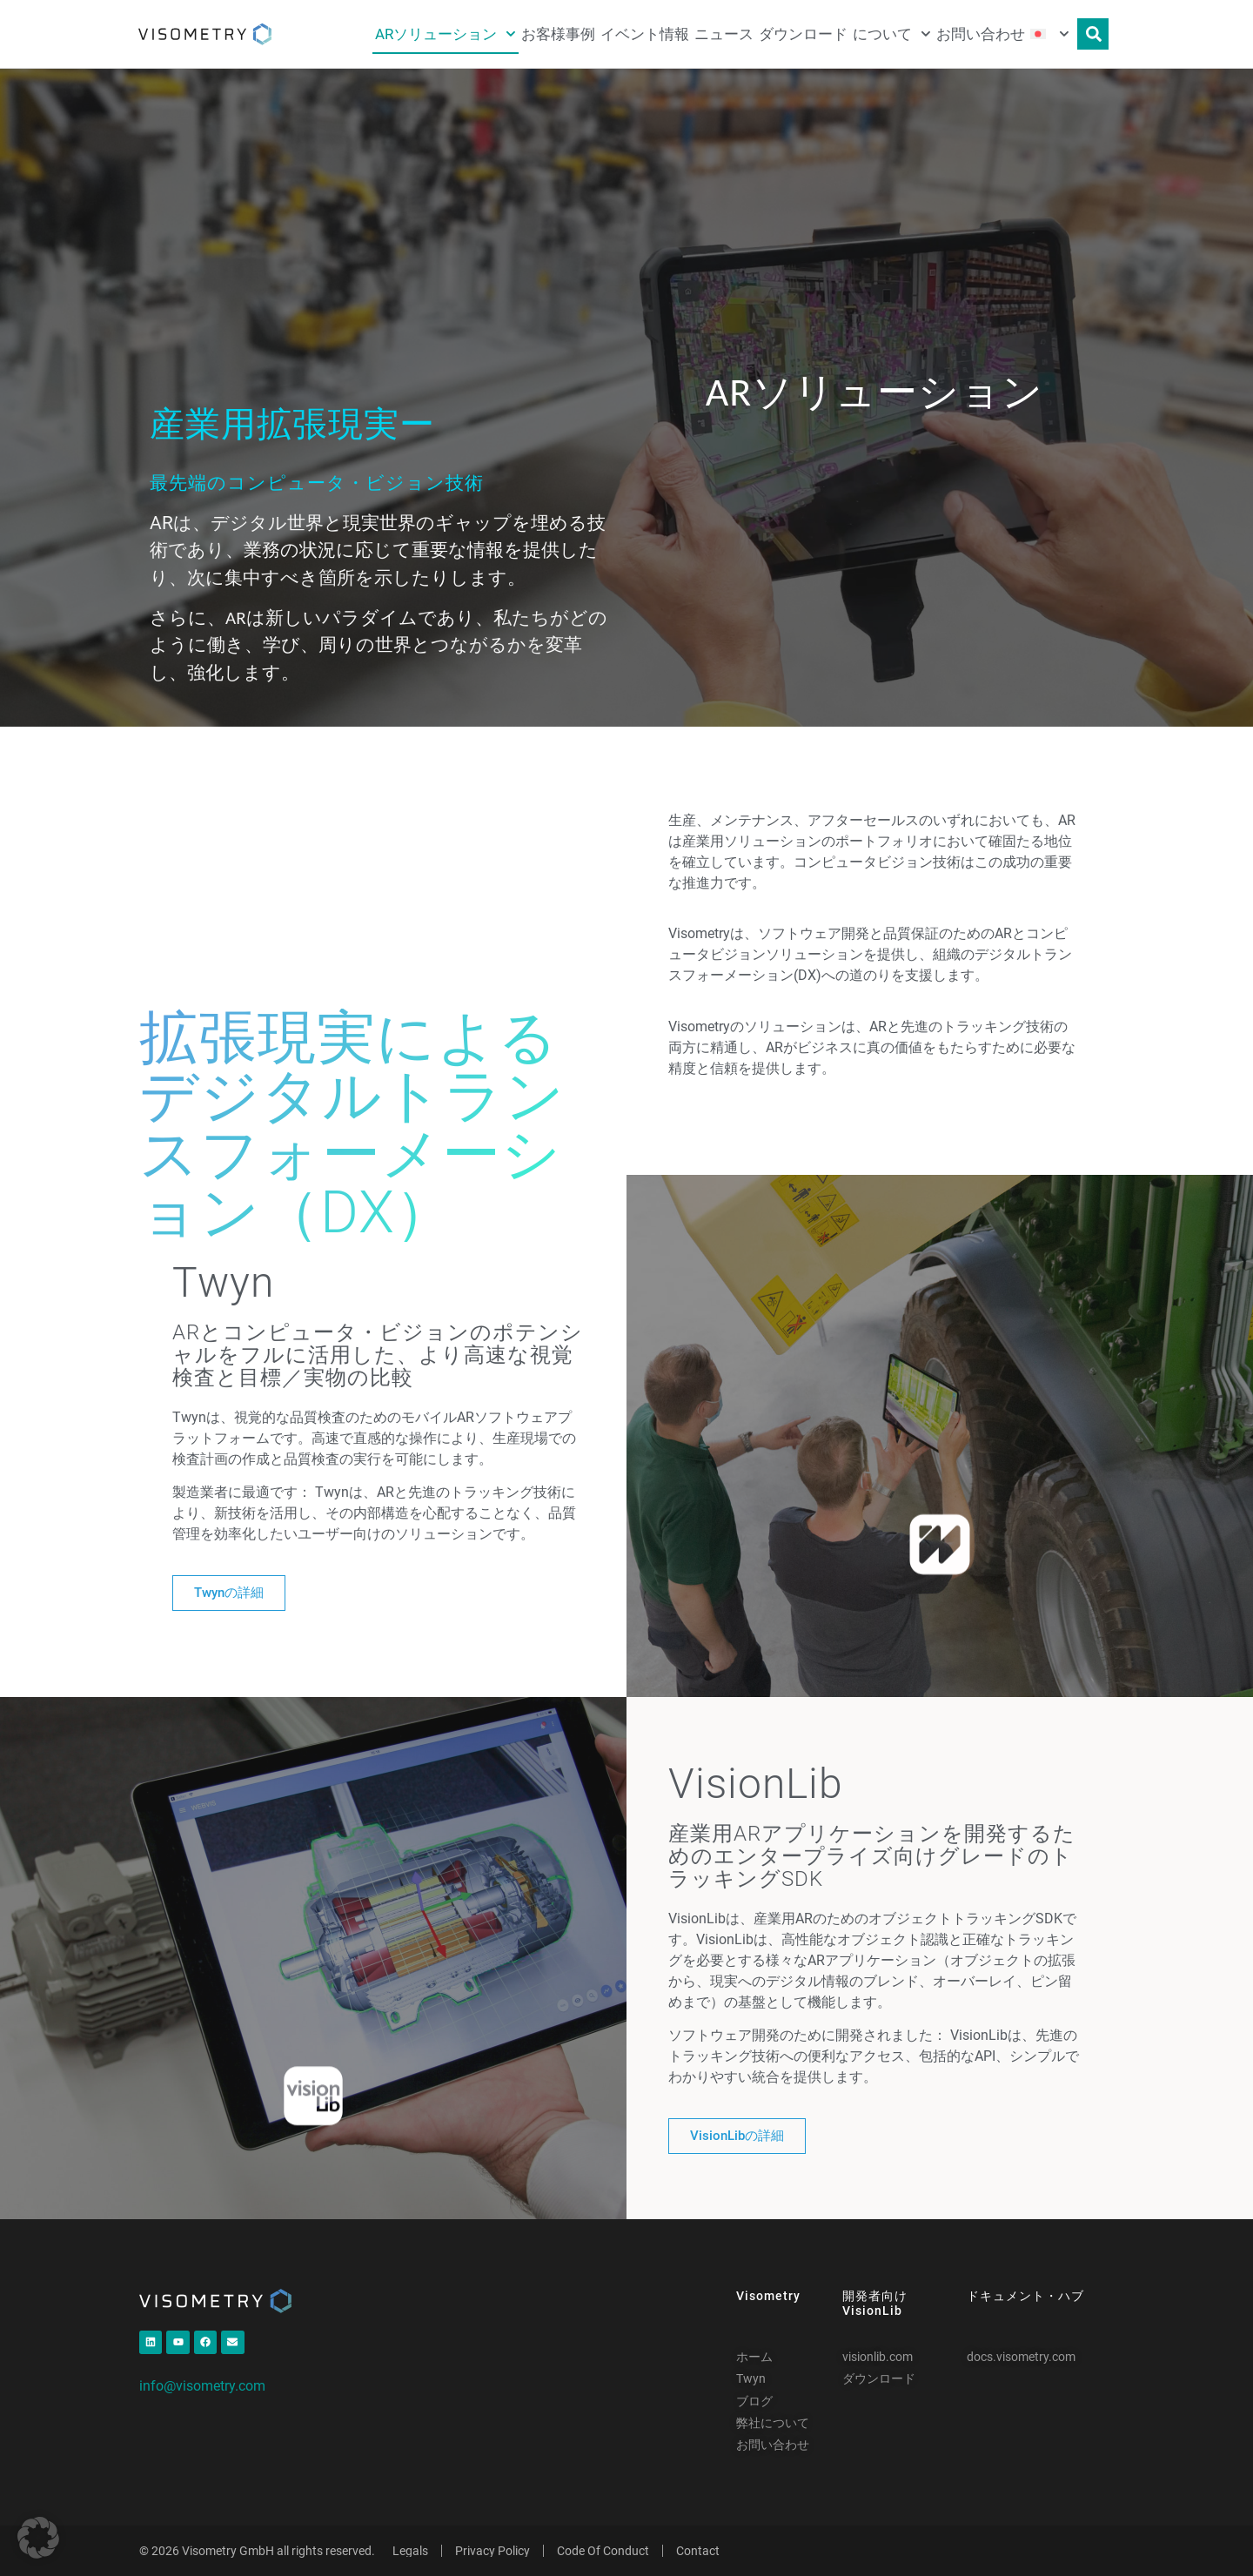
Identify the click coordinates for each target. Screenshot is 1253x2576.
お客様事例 (558, 34)
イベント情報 (644, 34)
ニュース (724, 34)
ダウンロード (803, 34)
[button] (38, 2537)
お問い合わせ (980, 34)
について (892, 34)
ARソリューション (445, 34)
